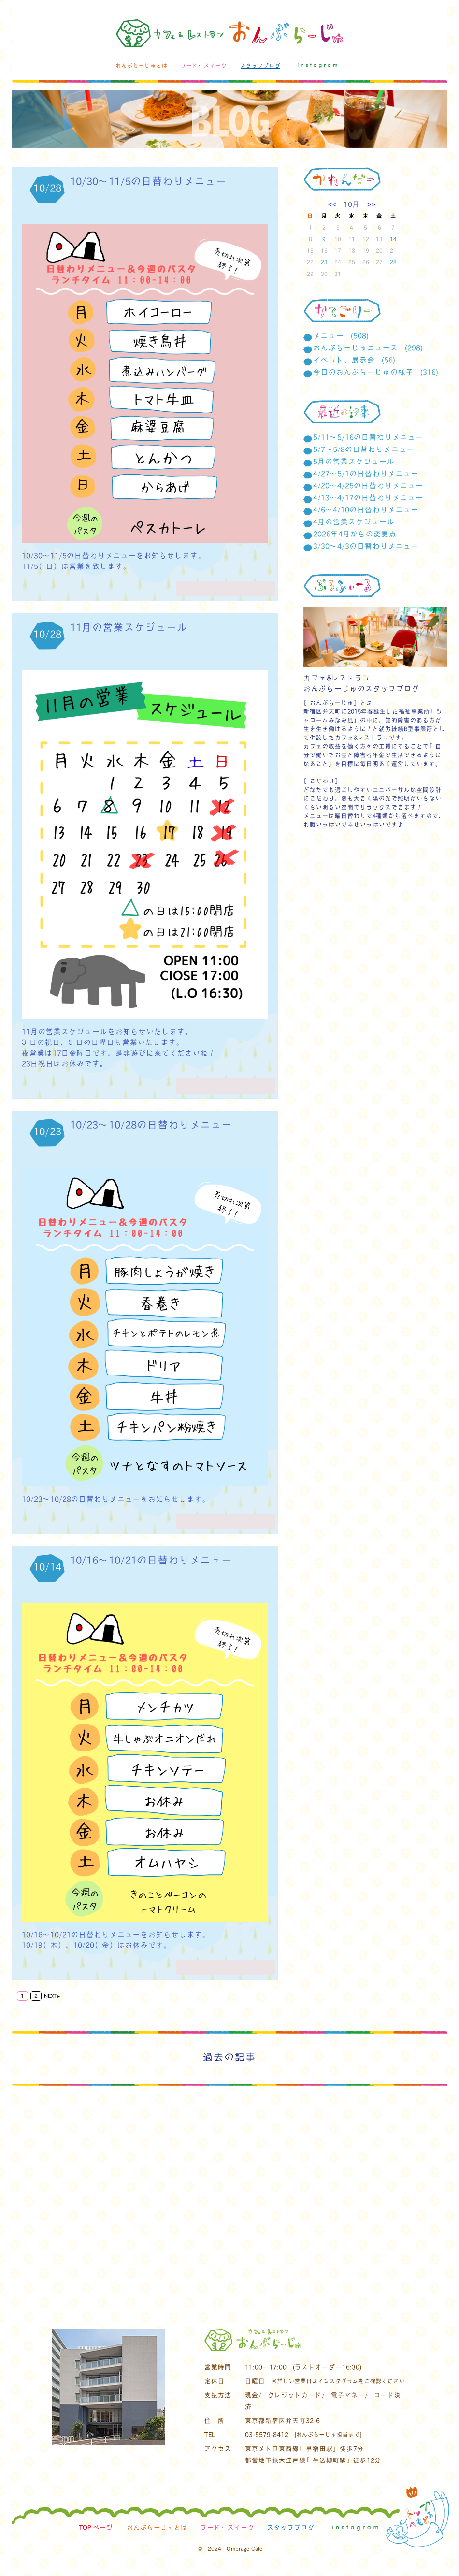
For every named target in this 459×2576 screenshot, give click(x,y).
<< (336, 204)
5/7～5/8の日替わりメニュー (364, 449)
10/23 (47, 1131)
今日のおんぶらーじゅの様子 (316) (375, 372)
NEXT (52, 1995)
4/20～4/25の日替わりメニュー (368, 485)
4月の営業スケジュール (354, 521)
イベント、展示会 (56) (354, 359)
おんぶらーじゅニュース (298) (368, 347)
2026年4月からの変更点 (355, 533)
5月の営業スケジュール (354, 461)
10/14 (47, 1566)
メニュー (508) (341, 335)
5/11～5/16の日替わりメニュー (368, 437)
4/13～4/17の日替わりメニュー (368, 497)
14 (393, 239)
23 (324, 262)
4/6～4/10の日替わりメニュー (366, 509)
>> (367, 204)
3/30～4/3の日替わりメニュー (366, 546)
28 (393, 262)
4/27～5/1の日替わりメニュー (366, 473)
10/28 (47, 187)
